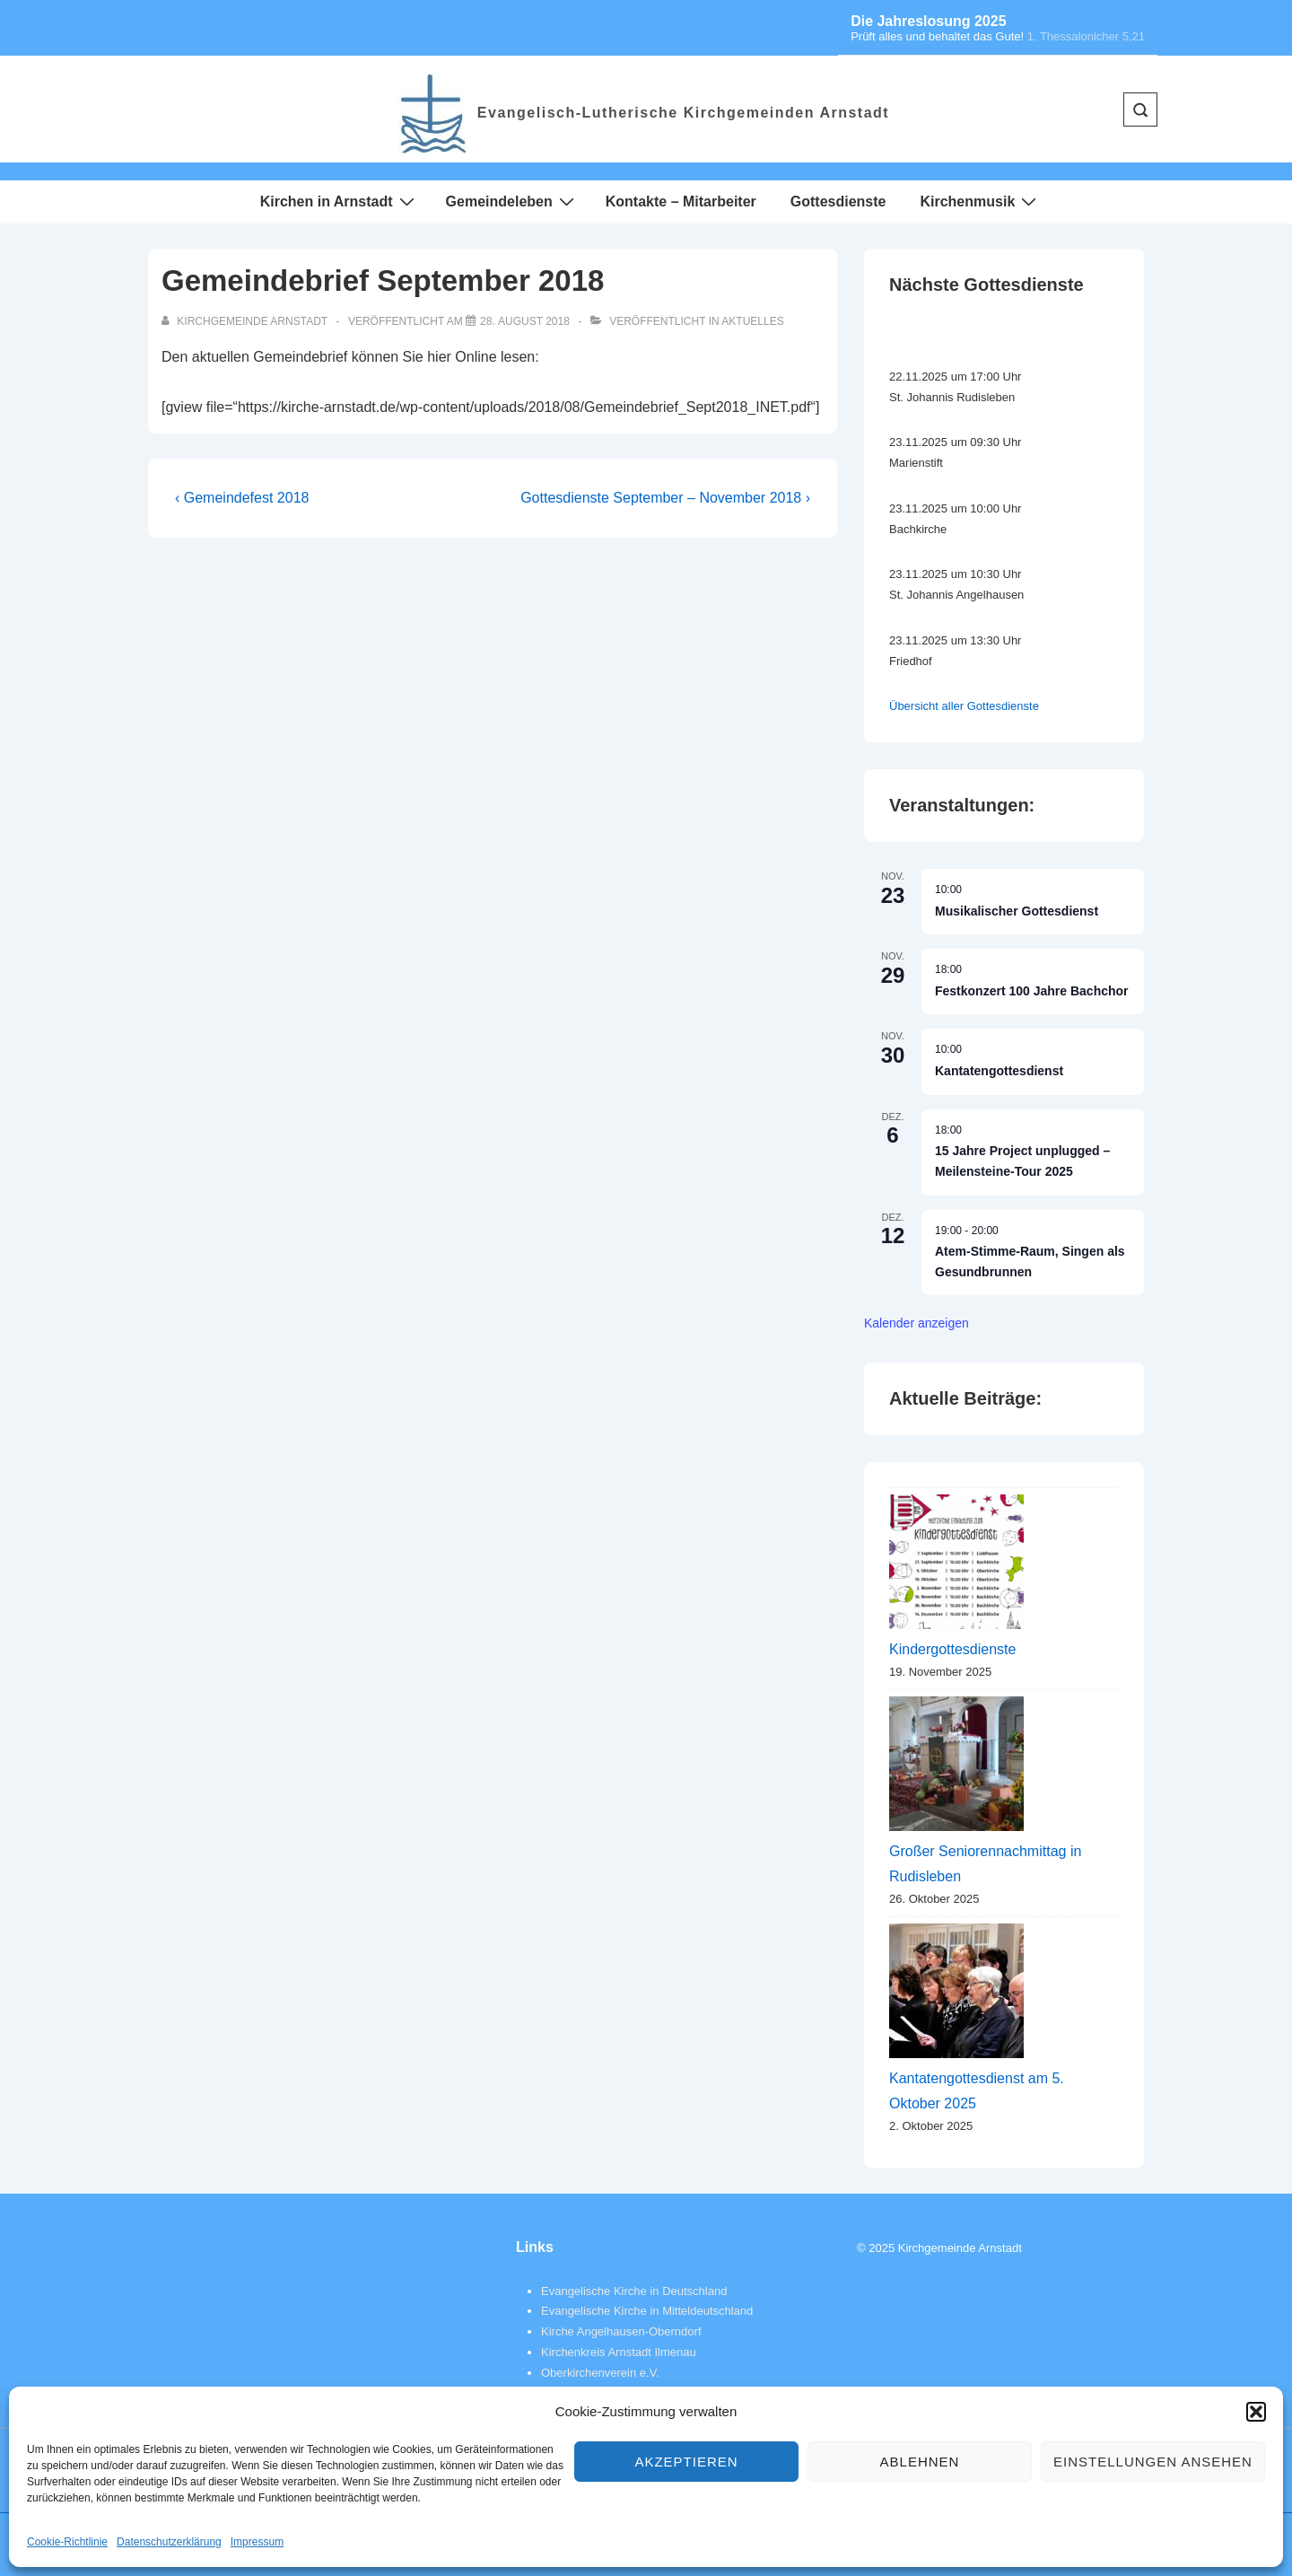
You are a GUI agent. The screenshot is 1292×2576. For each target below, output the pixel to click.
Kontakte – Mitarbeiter (681, 201)
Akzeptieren (686, 2461)
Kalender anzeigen (916, 1323)
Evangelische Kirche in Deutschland (634, 2291)
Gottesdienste (838, 201)
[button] (1256, 2412)
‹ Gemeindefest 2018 (242, 497)
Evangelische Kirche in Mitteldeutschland (647, 2311)
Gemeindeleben (512, 201)
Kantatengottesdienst (999, 1071)
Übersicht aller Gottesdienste (964, 706)
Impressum (257, 2542)
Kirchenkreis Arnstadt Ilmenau (618, 2352)
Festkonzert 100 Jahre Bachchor (1032, 991)
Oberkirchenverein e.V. (600, 2372)
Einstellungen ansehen (1153, 2461)
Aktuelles (752, 321)
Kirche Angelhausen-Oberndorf (621, 2331)
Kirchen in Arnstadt (339, 201)
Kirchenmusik (980, 201)
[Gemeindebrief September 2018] (525, 321)
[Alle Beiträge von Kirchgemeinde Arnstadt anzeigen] (246, 321)
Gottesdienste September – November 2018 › (665, 497)
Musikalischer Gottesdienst (1016, 911)
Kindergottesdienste (952, 1649)
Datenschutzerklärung (169, 2542)
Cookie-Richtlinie (67, 2542)
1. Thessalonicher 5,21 (1086, 36)
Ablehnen (920, 2461)
